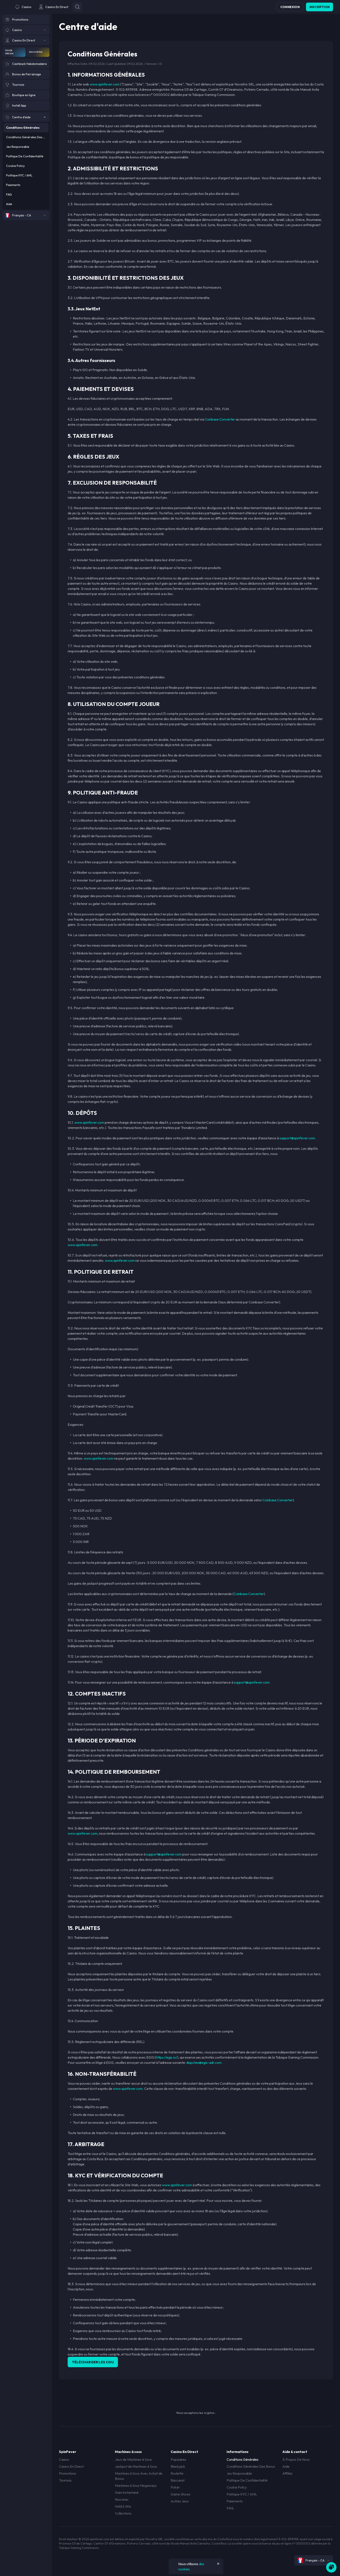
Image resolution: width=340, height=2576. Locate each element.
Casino (64, 2459)
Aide (285, 2466)
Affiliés (287, 2473)
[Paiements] (26, 185)
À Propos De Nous (296, 2459)
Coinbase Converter (220, 419)
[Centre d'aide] (26, 117)
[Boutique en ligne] (26, 95)
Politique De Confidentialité (247, 2480)
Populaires (178, 2459)
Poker (175, 2487)
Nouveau (121, 2499)
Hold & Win (123, 2506)
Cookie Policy (237, 2487)
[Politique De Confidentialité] (26, 156)
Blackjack (178, 2466)
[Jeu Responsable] (26, 146)
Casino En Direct (71, 2466)
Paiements (235, 2501)
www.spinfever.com (104, 84)
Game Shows (180, 2494)
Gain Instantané (127, 2492)
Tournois (65, 2480)
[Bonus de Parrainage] (26, 74)
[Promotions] (26, 19)
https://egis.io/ (166, 2057)
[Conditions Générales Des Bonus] (26, 137)
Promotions (67, 2473)
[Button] (77, 7)
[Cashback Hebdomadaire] (26, 64)
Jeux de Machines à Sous (133, 2459)
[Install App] (26, 105)
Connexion (290, 7)
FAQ (230, 2508)
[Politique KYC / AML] (26, 175)
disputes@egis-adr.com (203, 2062)
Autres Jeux (180, 2501)
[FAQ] (26, 194)
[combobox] (313, 2560)
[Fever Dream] (14, 52)
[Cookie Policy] (26, 166)
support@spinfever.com (297, 1138)
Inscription (319, 7)
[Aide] (26, 204)
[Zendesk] (331, 2567)
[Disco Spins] (37, 52)
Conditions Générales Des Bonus (251, 2466)
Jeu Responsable (239, 2473)
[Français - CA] (26, 215)
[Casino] (26, 30)
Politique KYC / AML (242, 2494)
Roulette (177, 2473)
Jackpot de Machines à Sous (136, 2466)
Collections (123, 2513)
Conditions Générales (242, 2459)
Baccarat (178, 2480)
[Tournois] (26, 84)
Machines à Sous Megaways (136, 2485)
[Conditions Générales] (26, 127)
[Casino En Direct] (26, 40)
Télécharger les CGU (93, 2362)
